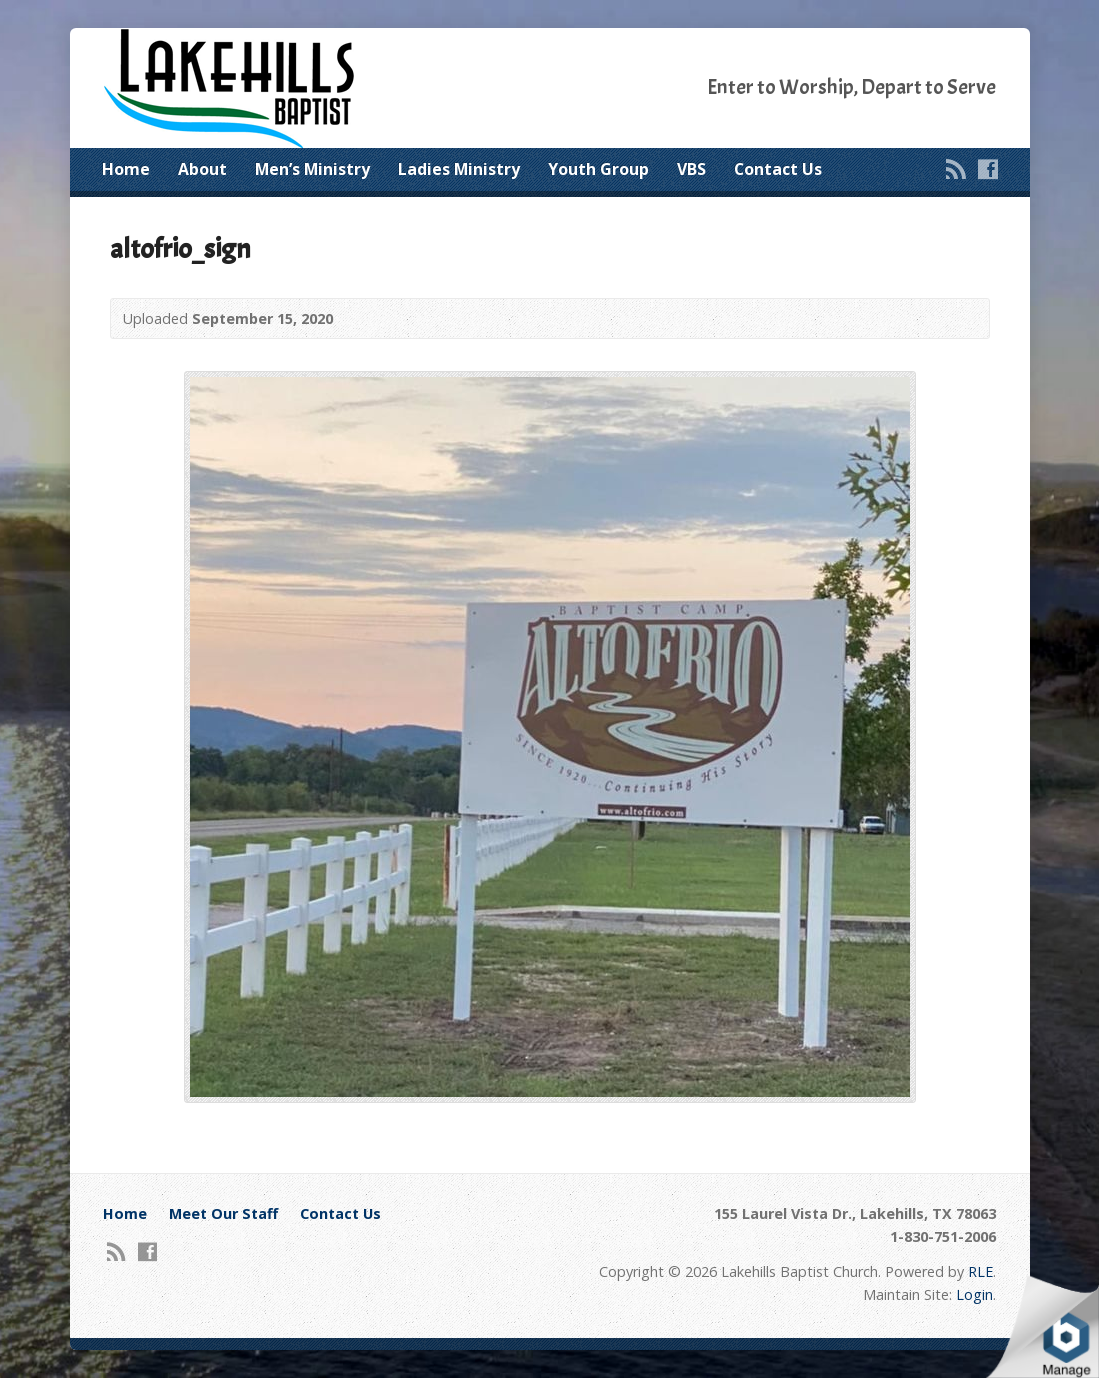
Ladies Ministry (459, 169)
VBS (691, 169)
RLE (980, 1271)
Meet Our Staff (223, 1213)
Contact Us (778, 169)
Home (126, 169)
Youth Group (598, 169)
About (202, 169)
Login (974, 1294)
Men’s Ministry (312, 169)
